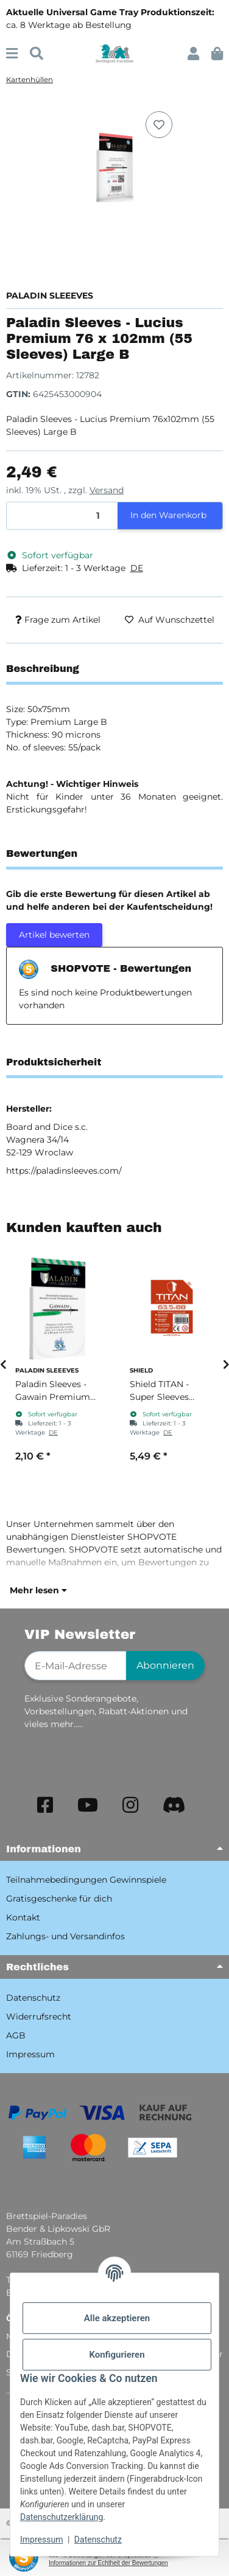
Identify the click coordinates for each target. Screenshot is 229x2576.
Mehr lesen (38, 1590)
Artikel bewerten (54, 934)
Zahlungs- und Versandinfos (65, 1936)
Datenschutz (98, 2539)
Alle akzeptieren (117, 2318)
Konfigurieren (116, 2354)
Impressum (41, 2539)
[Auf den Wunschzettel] (159, 124)
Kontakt (23, 1917)
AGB (16, 2035)
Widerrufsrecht (38, 2016)
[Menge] (62, 516)
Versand (107, 490)
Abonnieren (165, 1665)
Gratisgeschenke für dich (59, 1898)
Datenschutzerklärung (61, 2517)
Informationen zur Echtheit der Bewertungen (108, 2563)
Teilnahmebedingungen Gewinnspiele (86, 1879)
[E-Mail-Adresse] (75, 1665)
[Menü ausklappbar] (12, 54)
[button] (193, 54)
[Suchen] (36, 54)
